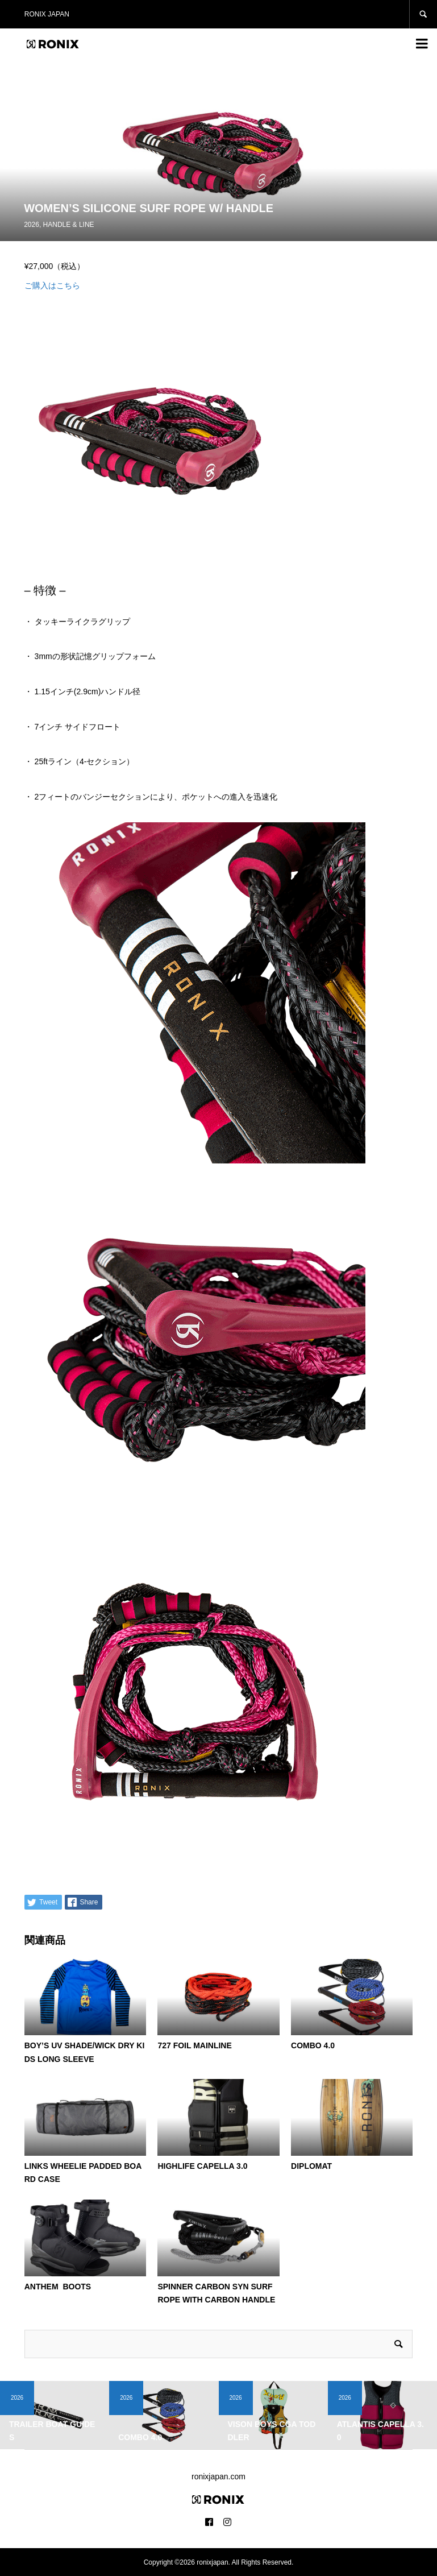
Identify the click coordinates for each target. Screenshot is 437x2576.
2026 (31, 225)
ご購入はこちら (52, 285)
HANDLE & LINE (68, 225)
